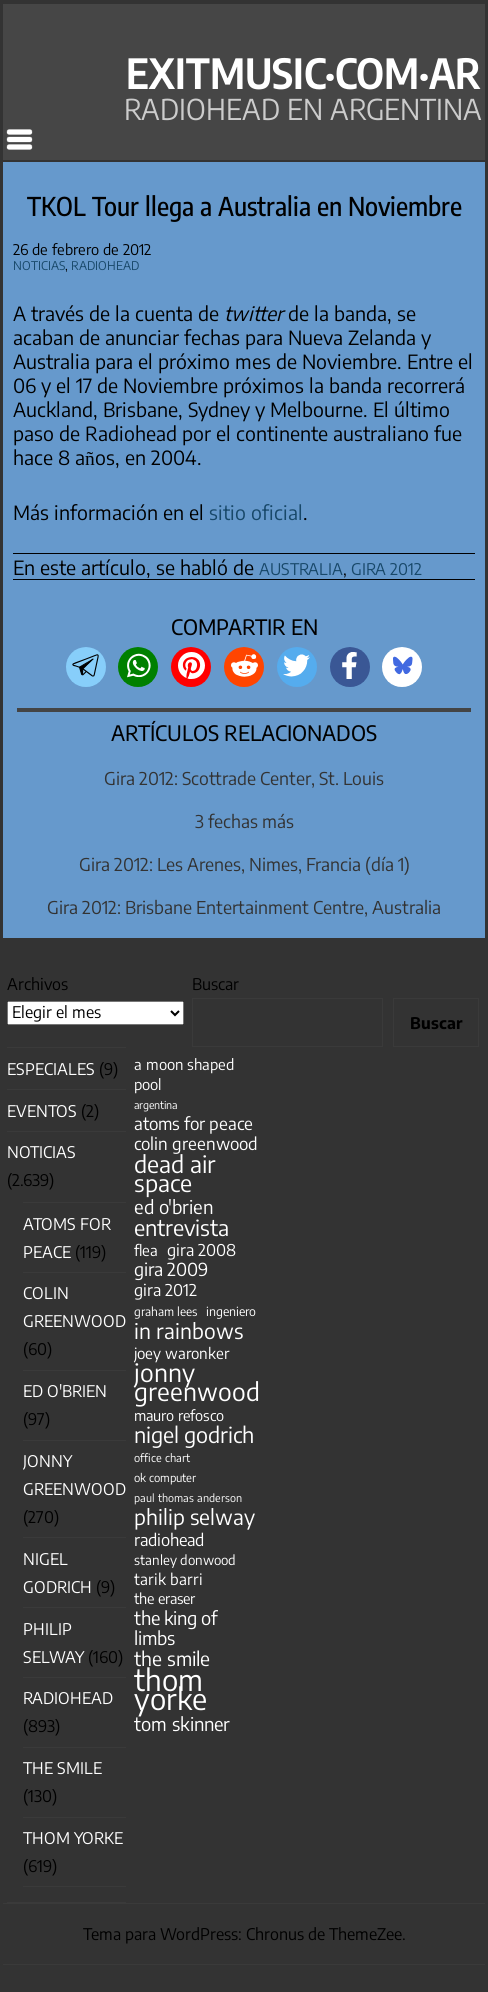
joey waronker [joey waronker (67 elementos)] (181, 1352)
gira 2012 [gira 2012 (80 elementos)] (165, 1289)
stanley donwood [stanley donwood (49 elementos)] (185, 1559)
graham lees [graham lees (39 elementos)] (165, 1311)
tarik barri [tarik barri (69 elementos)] (168, 1578)
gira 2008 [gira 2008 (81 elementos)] (201, 1249)
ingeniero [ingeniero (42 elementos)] (231, 1311)
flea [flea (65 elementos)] (146, 1250)
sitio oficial (256, 512)
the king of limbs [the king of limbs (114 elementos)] (176, 1627)
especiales (51, 1069)
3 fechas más (244, 821)
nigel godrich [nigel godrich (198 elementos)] (194, 1434)
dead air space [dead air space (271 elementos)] (174, 1173)
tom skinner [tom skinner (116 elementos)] (182, 1723)
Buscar (215, 984)
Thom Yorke (73, 1838)
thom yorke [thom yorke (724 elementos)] (170, 1689)
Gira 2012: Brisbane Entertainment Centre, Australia (244, 907)
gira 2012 (386, 565)
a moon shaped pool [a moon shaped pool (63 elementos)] (184, 1073)
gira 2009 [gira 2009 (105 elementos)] (171, 1269)
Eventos (42, 1111)
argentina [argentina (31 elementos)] (155, 1104)
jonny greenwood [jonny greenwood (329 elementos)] (197, 1382)
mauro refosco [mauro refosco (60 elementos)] (179, 1415)
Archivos (37, 984)
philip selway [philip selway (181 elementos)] (194, 1516)
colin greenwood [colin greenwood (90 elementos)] (196, 1143)
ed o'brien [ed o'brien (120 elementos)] (174, 1206)
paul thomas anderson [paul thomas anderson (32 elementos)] (188, 1497)
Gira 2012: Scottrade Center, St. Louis (244, 778)
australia (301, 565)
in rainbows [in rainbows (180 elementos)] (188, 1330)
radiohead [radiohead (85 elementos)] (169, 1539)
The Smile (62, 1768)
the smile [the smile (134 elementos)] (172, 1658)
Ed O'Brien (65, 1391)
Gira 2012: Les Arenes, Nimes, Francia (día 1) (244, 864)
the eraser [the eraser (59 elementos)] (164, 1598)
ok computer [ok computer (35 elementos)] (165, 1477)
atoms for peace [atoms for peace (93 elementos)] (193, 1123)
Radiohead (105, 263)
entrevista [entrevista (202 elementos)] (181, 1227)
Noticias (39, 263)
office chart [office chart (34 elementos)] (162, 1457)
